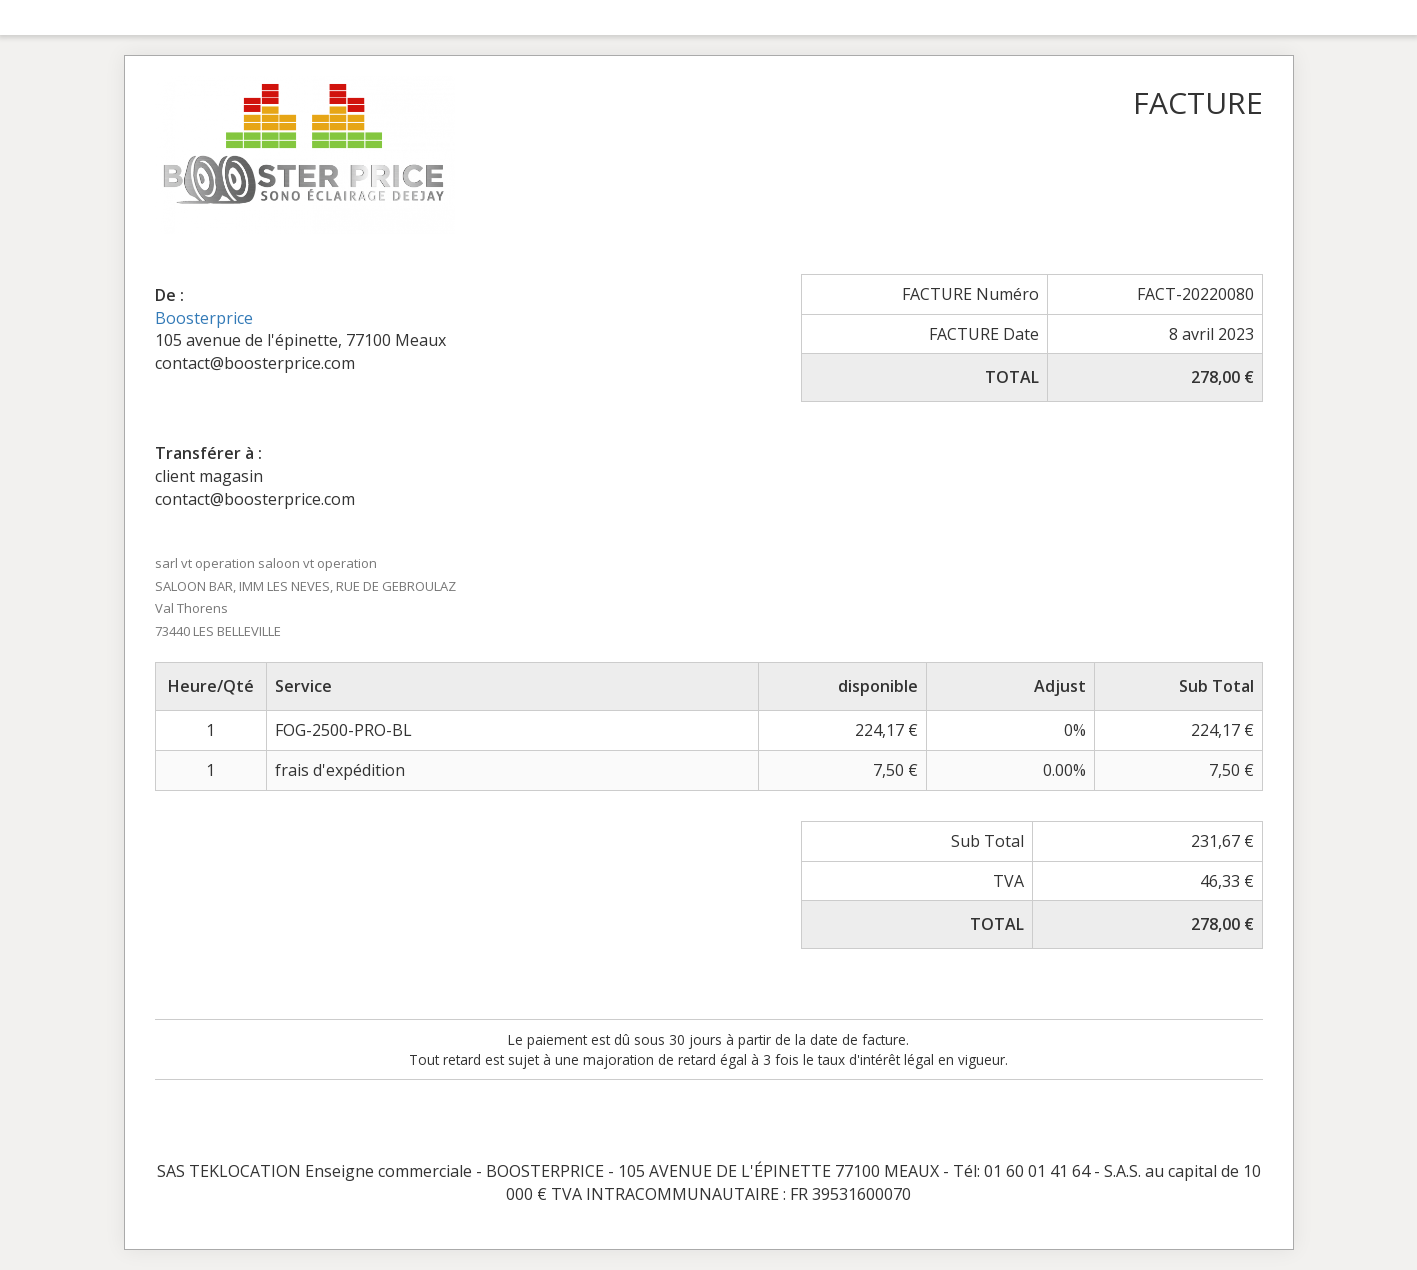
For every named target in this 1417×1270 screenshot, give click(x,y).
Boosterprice (204, 318)
